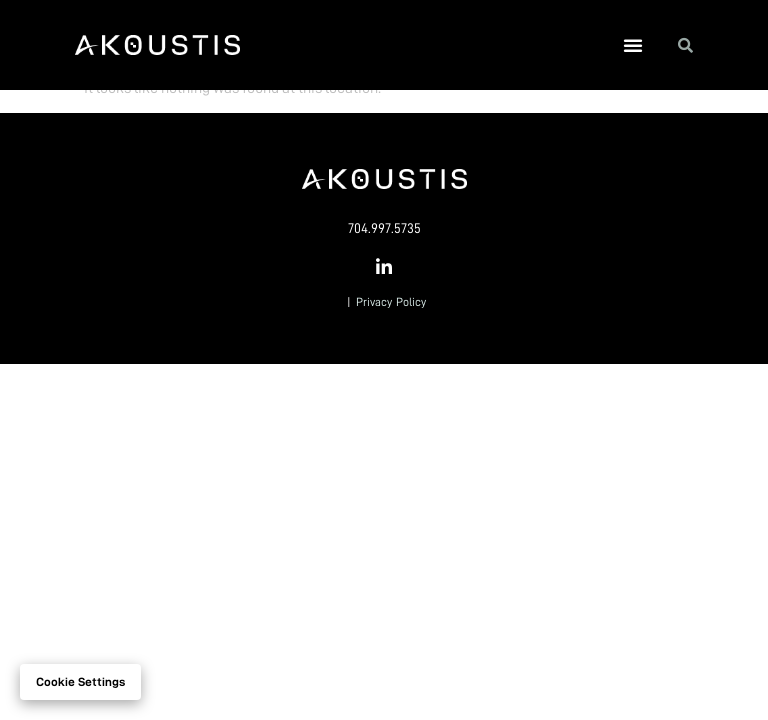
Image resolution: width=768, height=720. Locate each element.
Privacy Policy (391, 302)
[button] (633, 45)
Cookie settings (80, 682)
